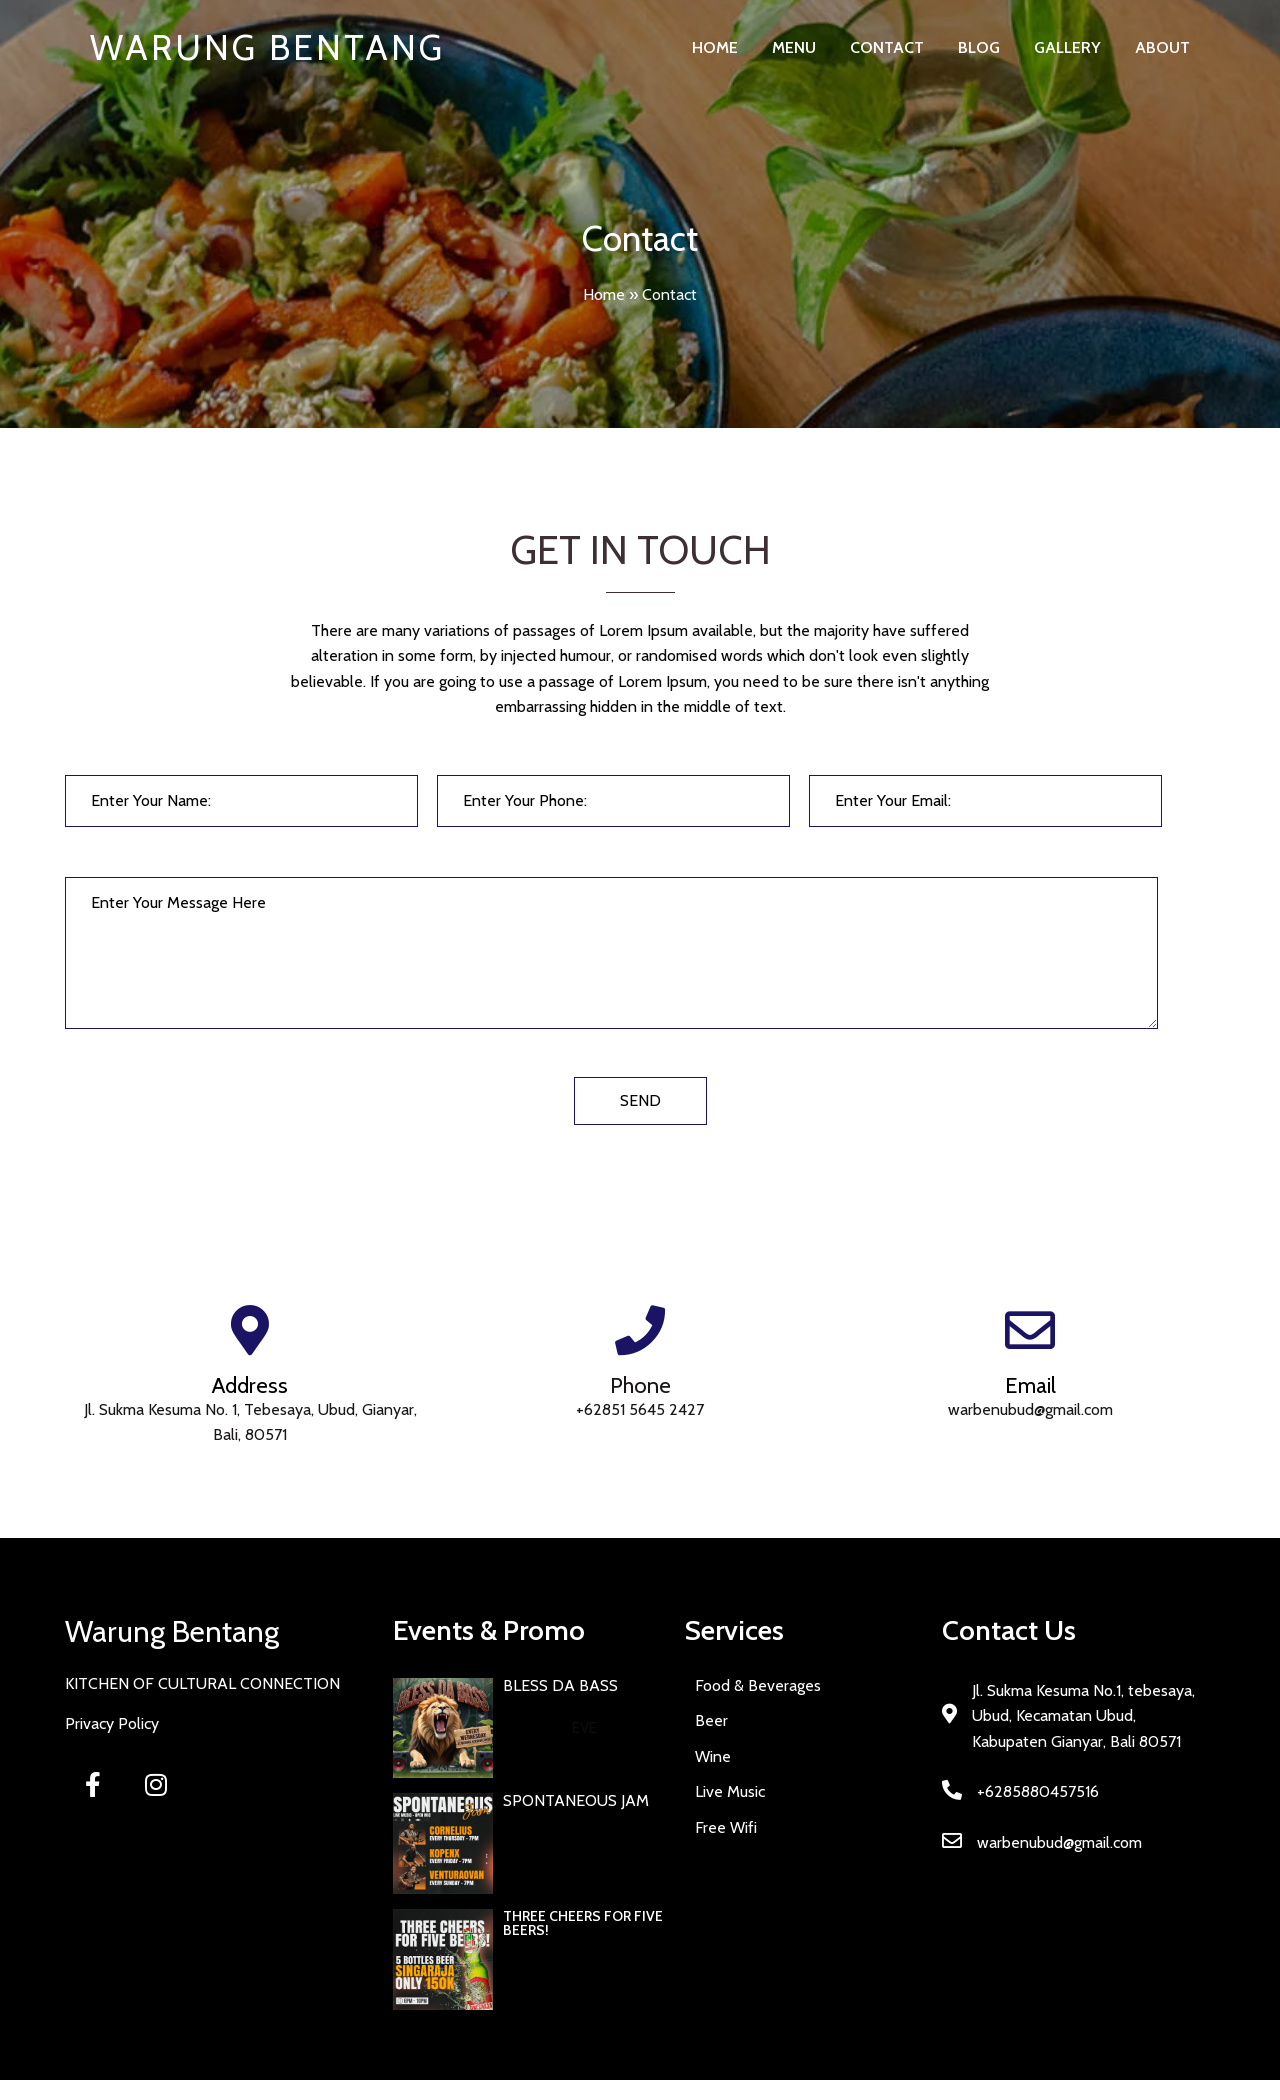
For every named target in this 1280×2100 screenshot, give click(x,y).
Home (604, 294)
